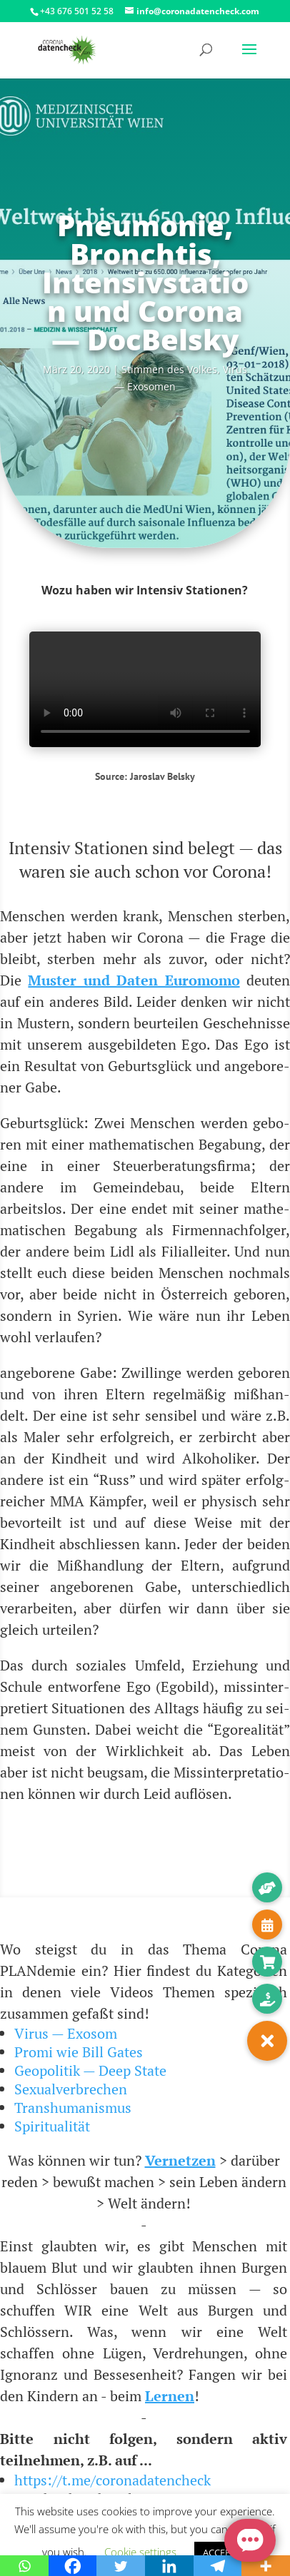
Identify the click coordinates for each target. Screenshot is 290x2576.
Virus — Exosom (65, 2033)
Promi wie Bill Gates (78, 2052)
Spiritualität (52, 2126)
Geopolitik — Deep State (90, 2070)
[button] (267, 2041)
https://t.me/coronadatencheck (112, 2480)
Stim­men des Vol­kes (169, 369)
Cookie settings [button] (140, 2552)
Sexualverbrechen (70, 2089)
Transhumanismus (72, 2107)
